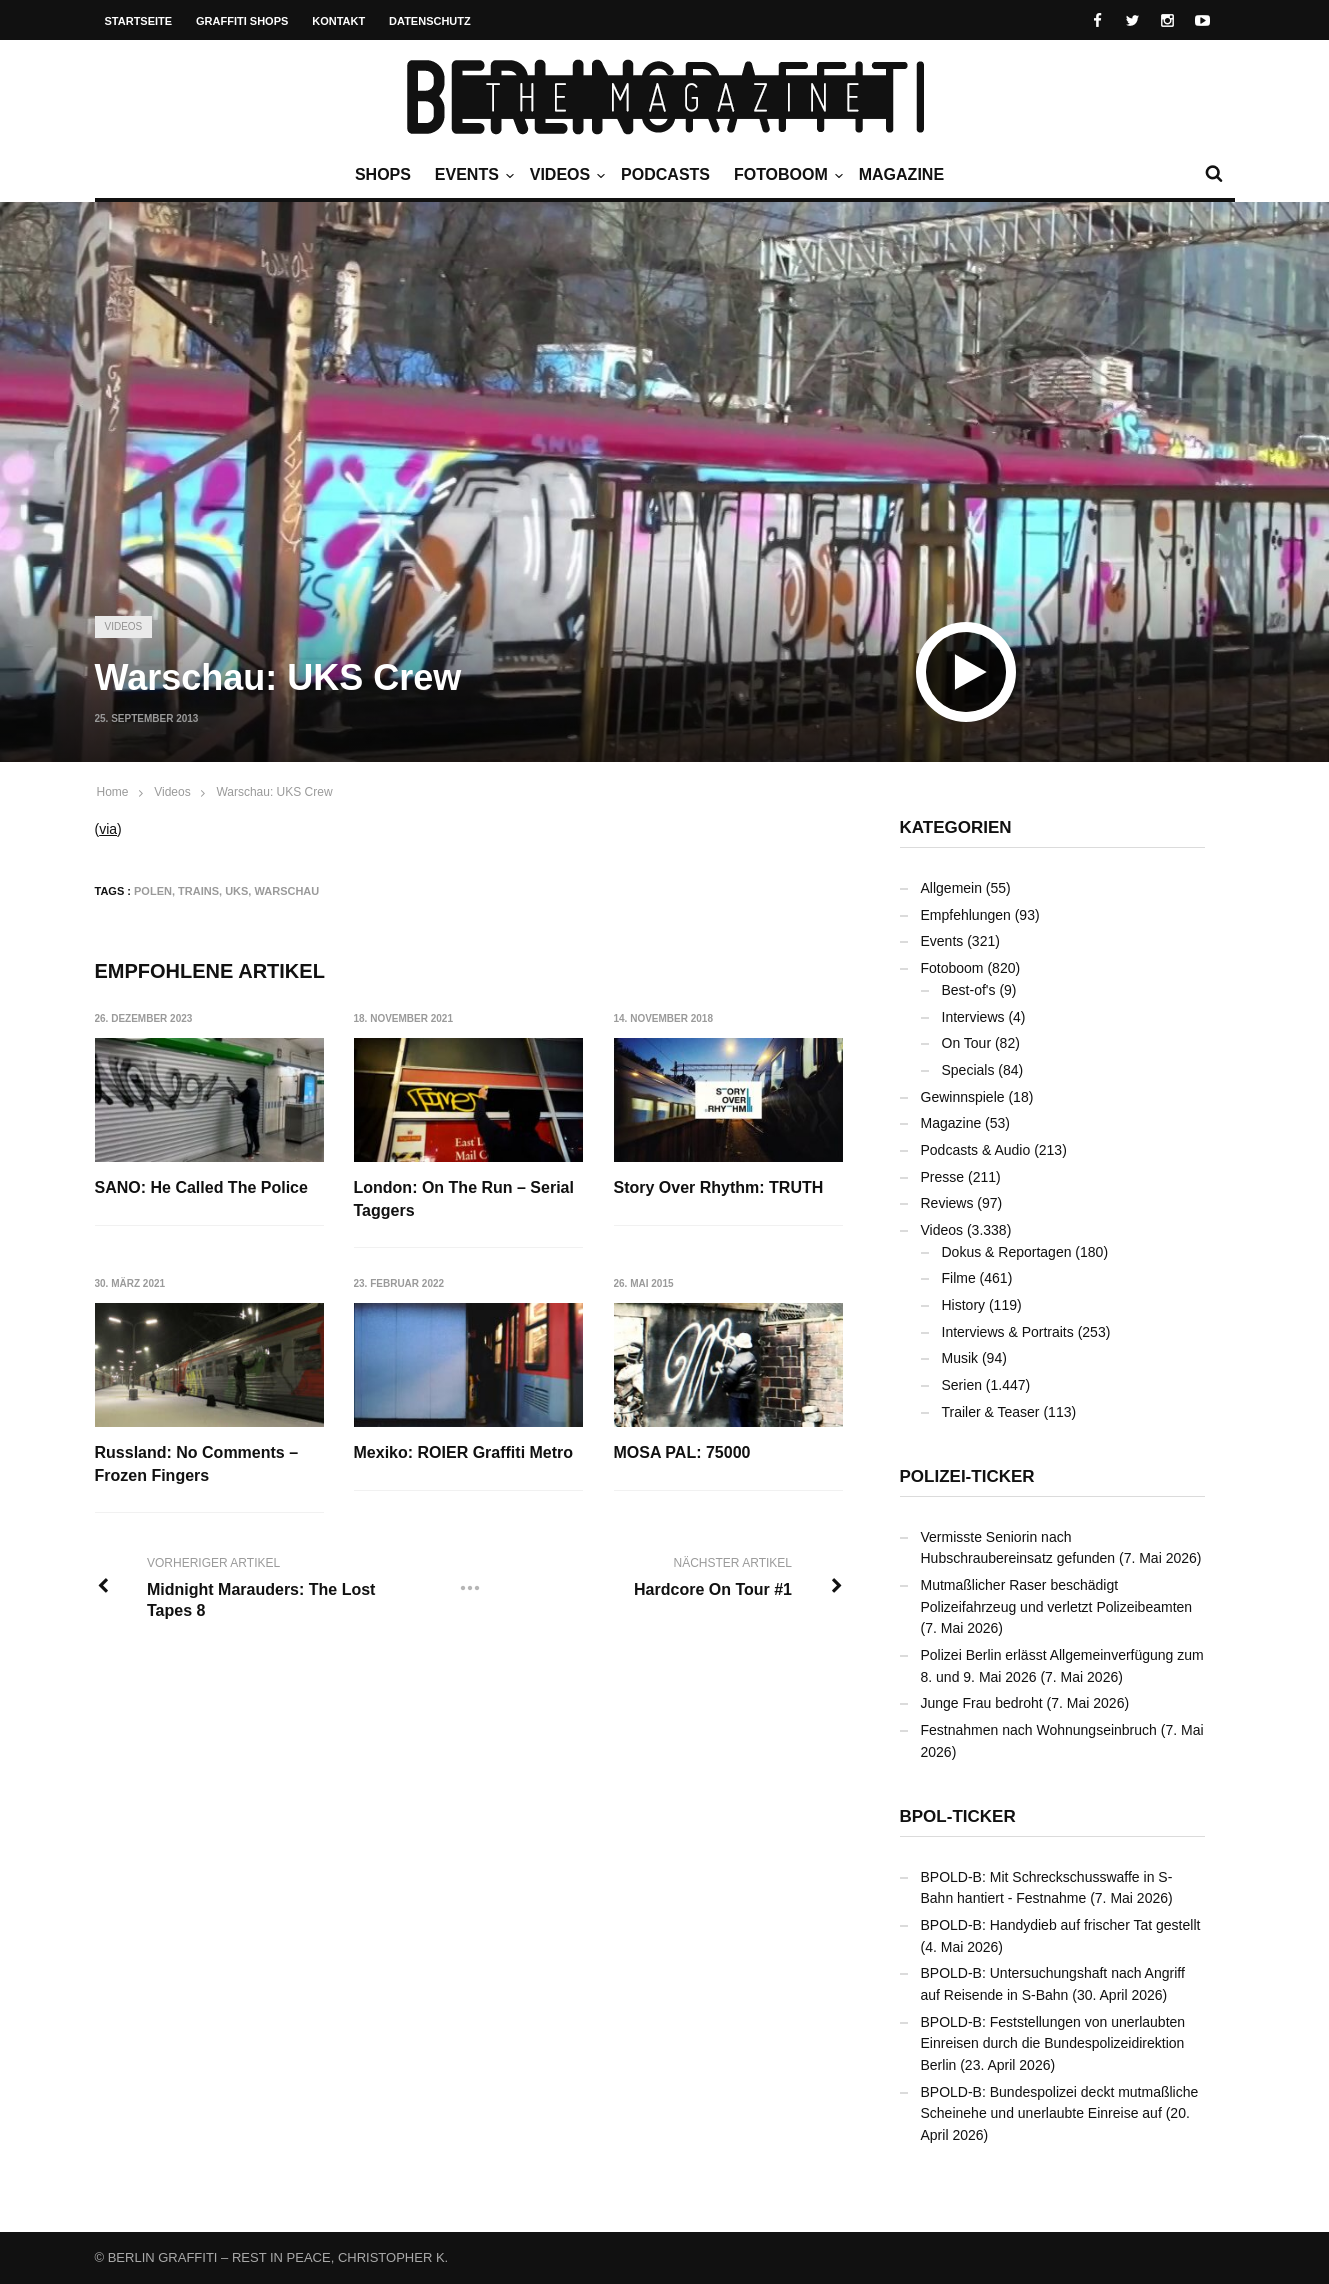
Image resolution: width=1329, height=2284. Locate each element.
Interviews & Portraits (1008, 1332)
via (108, 829)
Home (113, 792)
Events (472, 175)
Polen (153, 891)
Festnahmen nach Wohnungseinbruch (1039, 1730)
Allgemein (951, 888)
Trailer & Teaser (991, 1412)
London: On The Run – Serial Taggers (464, 1198)
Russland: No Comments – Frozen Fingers (197, 1463)
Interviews (973, 1017)
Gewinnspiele (963, 1097)
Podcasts (665, 174)
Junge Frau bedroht (982, 1703)
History (964, 1305)
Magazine (901, 174)
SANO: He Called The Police (201, 1187)
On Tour (967, 1043)
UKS (236, 891)
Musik (960, 1358)
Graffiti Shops (242, 21)
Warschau (286, 891)
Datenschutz (430, 21)
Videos (565, 175)
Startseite (139, 21)
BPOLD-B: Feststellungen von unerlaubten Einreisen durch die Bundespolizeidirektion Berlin (1053, 2043)
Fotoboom (786, 175)
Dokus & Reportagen (1007, 1252)
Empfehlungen (966, 915)
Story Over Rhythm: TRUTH (719, 1187)
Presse (943, 1177)
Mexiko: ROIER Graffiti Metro (464, 1452)
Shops (383, 174)
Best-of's (969, 990)
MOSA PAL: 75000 (682, 1452)
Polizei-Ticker (967, 1476)
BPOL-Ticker (958, 1816)
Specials (968, 1070)
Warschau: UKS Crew (274, 792)
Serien (962, 1385)
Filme (959, 1278)
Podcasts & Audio (976, 1150)
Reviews (947, 1203)
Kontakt (338, 21)
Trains (198, 891)
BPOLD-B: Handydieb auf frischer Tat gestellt (1061, 1925)
